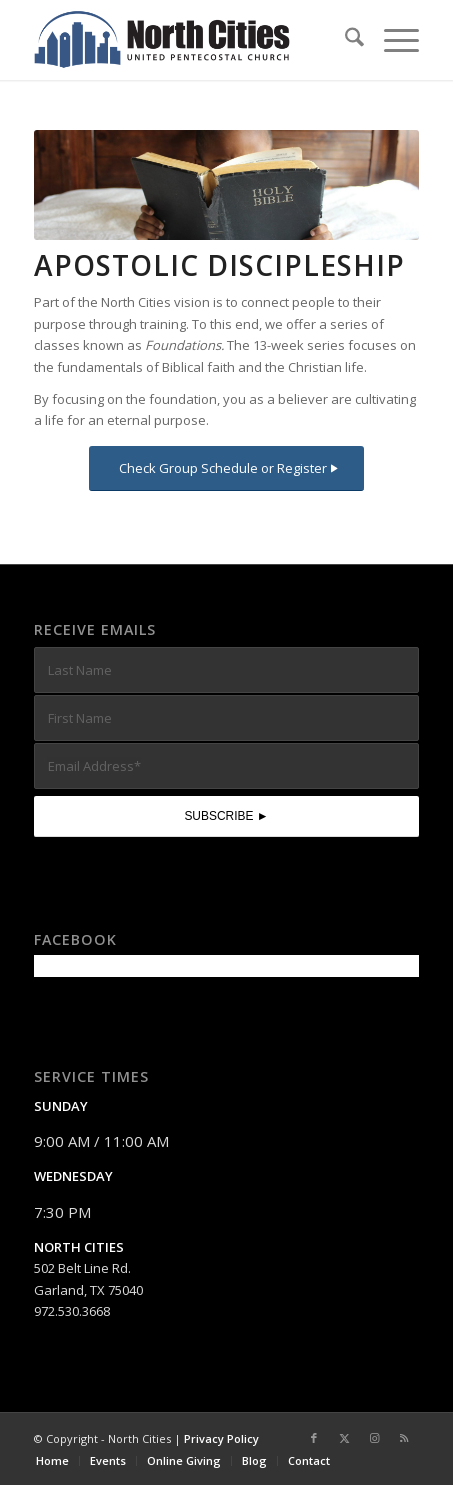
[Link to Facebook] (314, 1438)
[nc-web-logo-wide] (188, 40)
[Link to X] (344, 1438)
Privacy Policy (221, 1438)
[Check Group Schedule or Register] (226, 468)
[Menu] (391, 40)
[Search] (344, 40)
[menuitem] (344, 40)
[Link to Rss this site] (404, 1438)
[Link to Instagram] (374, 1438)
